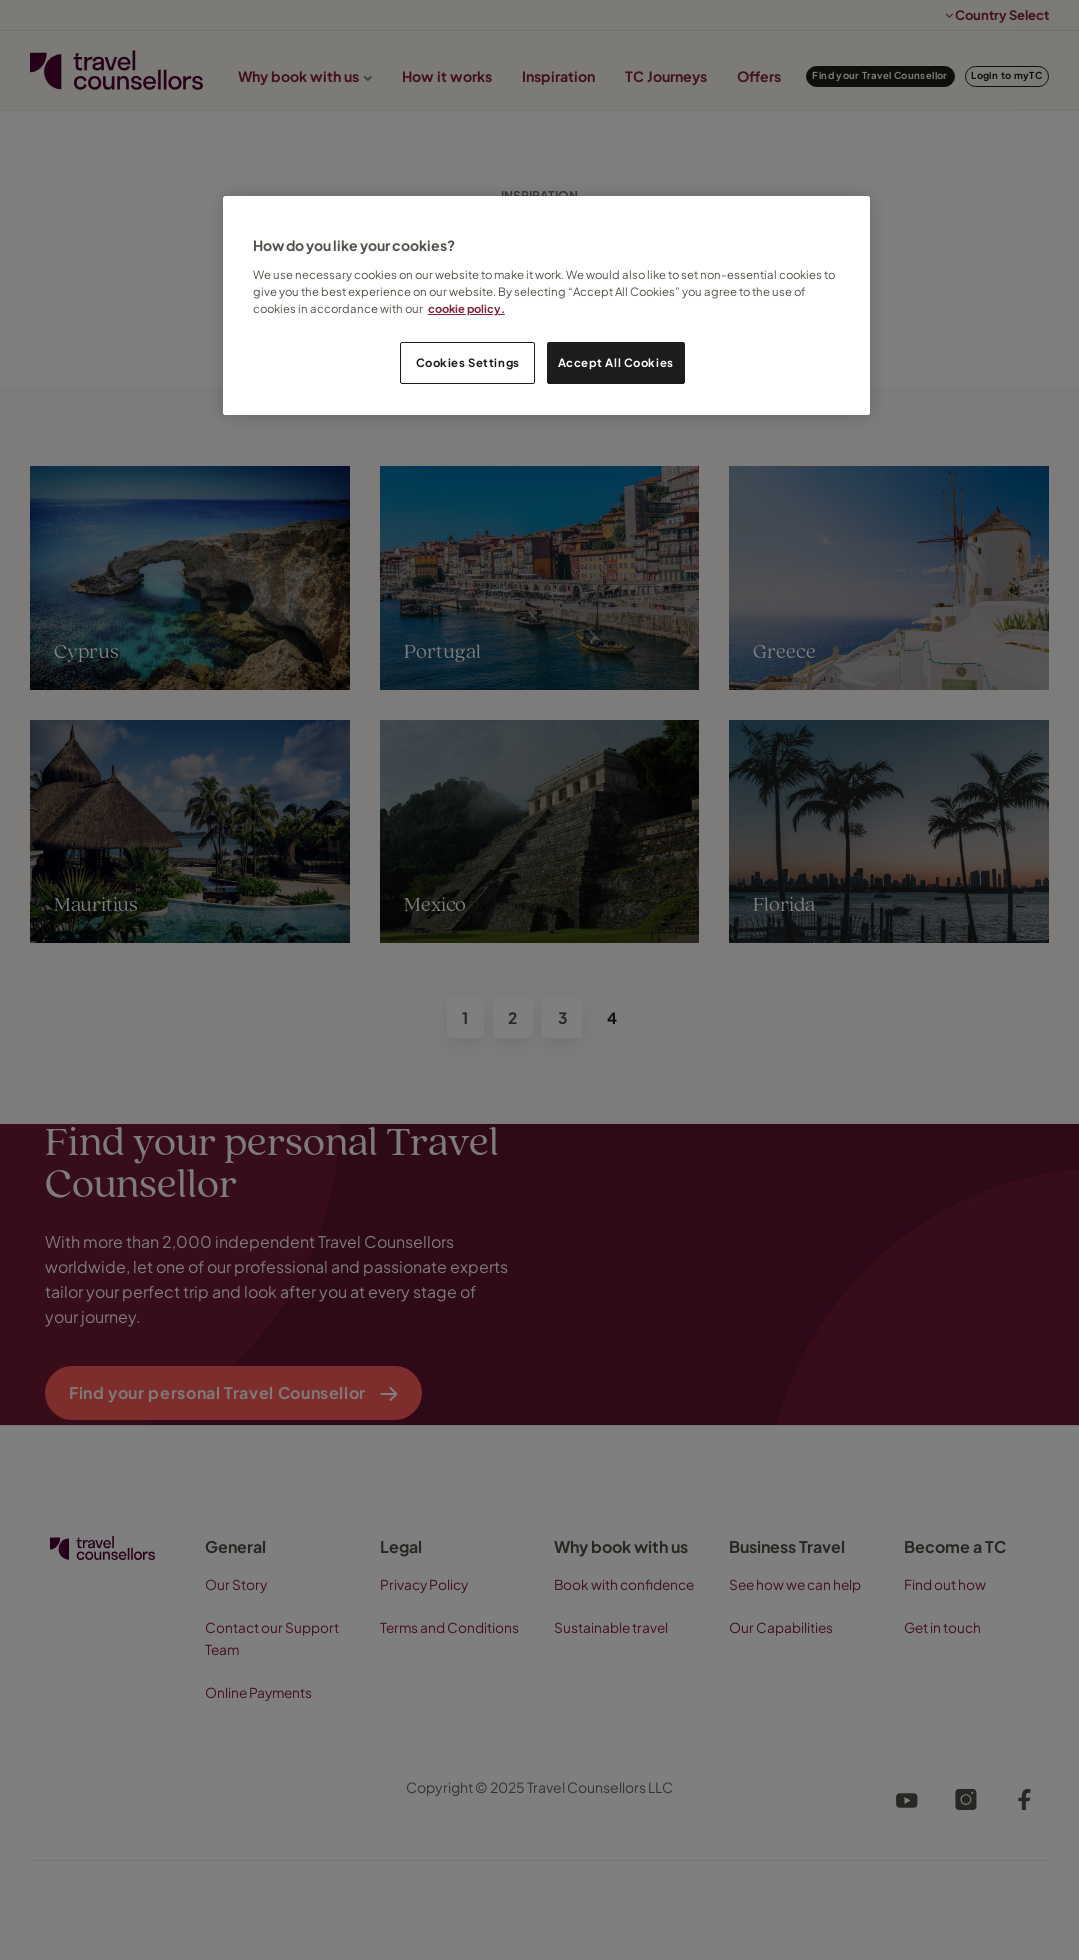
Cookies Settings (468, 362)
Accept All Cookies (616, 362)
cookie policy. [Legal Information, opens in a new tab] (467, 308)
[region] (546, 305)
